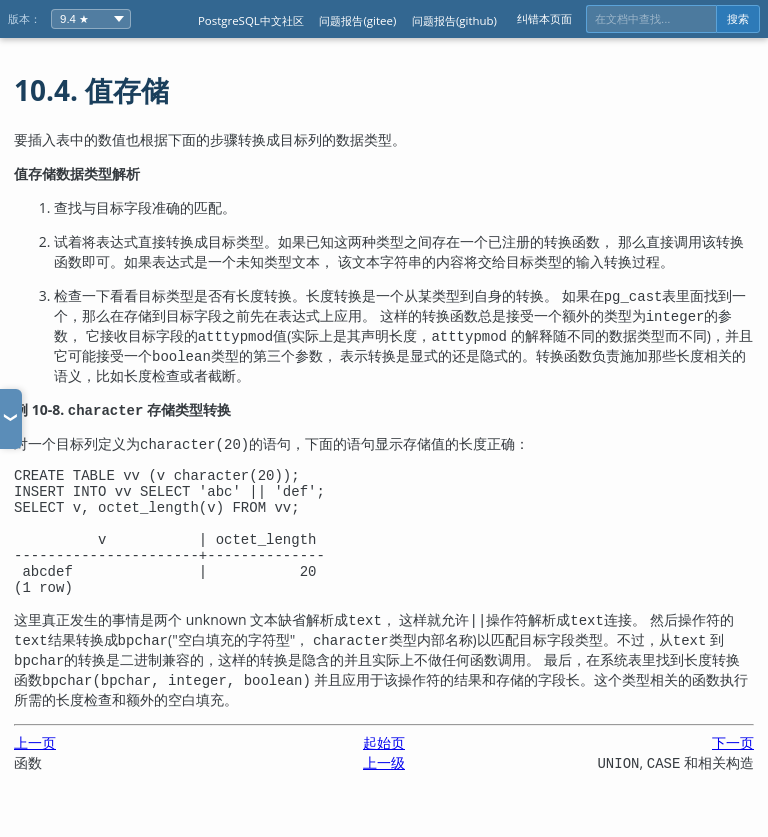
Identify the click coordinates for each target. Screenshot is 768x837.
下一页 (733, 766)
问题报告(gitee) (357, 20)
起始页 (384, 766)
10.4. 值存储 (91, 90)
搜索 (738, 19)
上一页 (35, 766)
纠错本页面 (544, 18)
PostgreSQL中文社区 (251, 20)
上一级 (384, 786)
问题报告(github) (454, 20)
